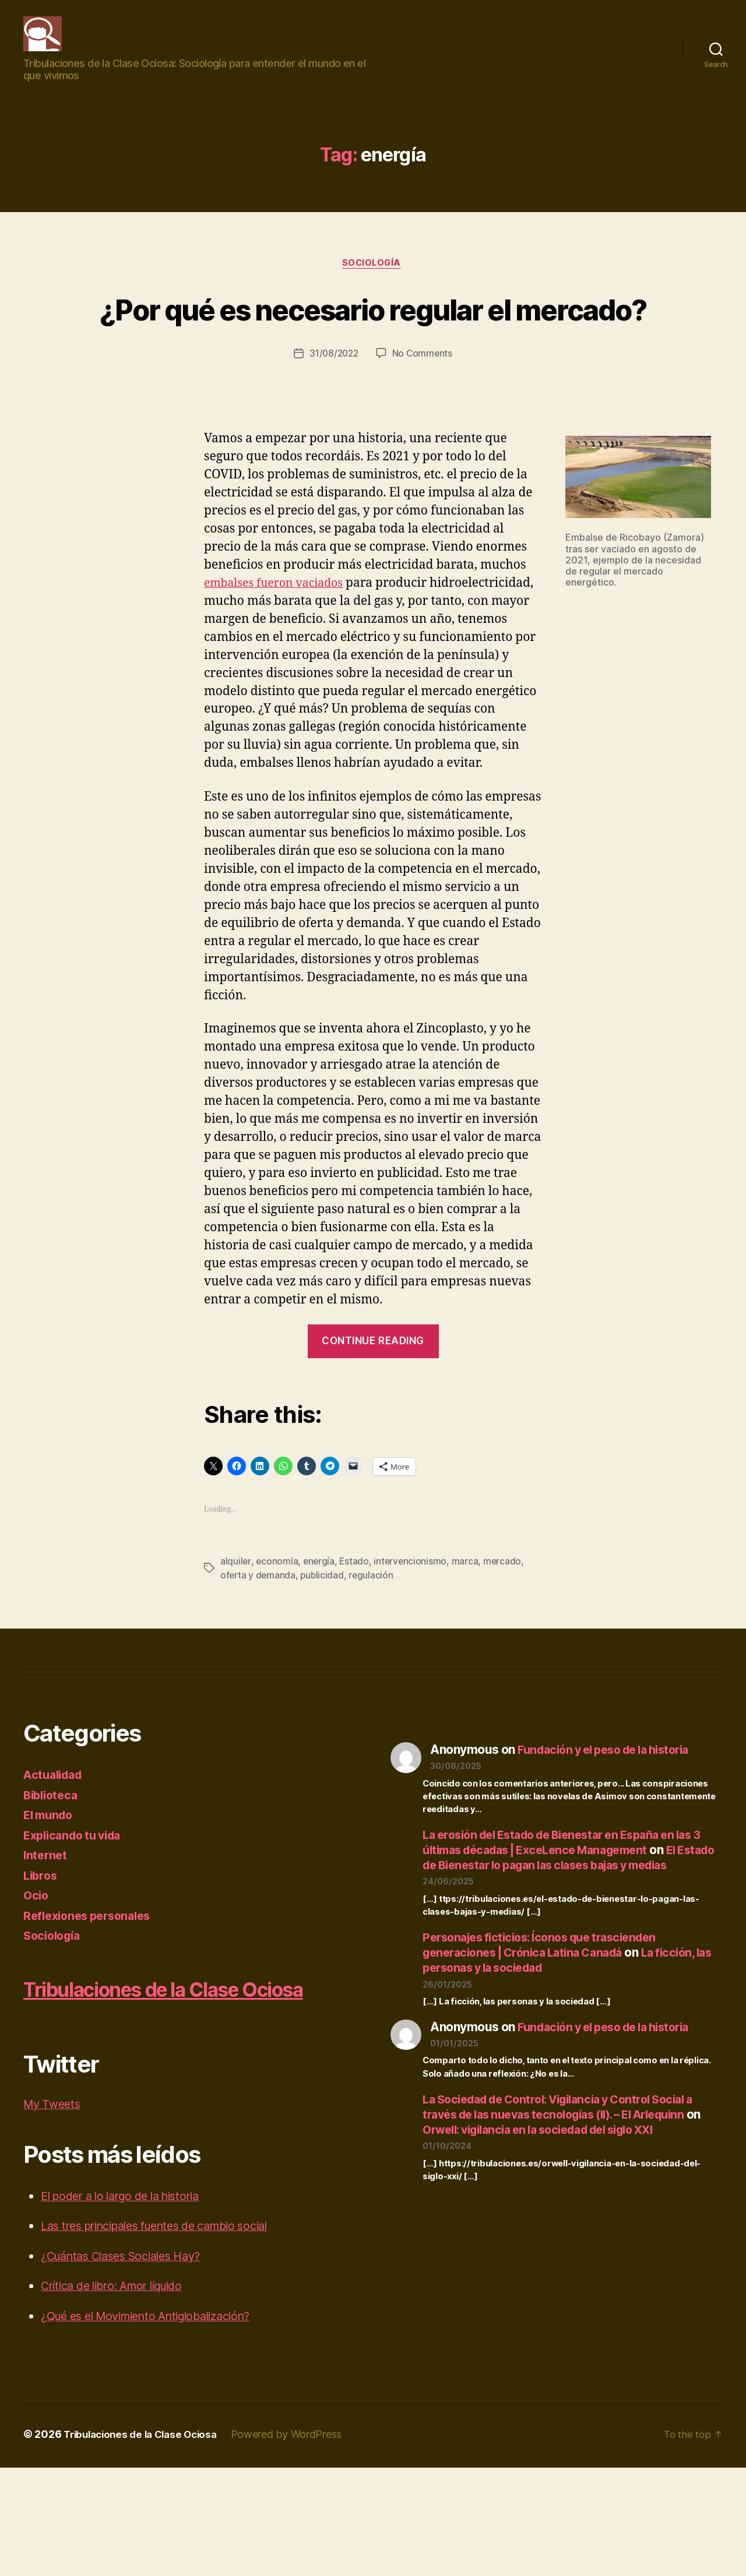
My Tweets (54, 2212)
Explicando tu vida (76, 1915)
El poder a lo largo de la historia (129, 2304)
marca (468, 1641)
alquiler (235, 1641)
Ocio (36, 1975)
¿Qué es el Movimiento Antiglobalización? (158, 2425)
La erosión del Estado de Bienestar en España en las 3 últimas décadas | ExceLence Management (569, 1922)
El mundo (50, 1894)
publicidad (324, 1655)
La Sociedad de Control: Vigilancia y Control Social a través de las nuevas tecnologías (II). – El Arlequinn (571, 2201)
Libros (41, 1955)
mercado (505, 1641)
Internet (46, 1934)
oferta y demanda (258, 1655)
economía (277, 1641)
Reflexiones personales (91, 1995)
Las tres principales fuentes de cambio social (168, 2334)
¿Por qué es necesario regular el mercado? (373, 347)
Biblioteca (52, 1874)
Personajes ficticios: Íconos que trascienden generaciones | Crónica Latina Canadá (549, 2040)
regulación (373, 1655)
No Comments (424, 415)
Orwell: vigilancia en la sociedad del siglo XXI (567, 2224)
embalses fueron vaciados (279, 645)
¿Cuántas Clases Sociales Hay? (129, 2364)
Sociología (373, 281)
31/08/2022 (333, 415)
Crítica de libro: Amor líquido (120, 2394)
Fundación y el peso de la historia (612, 1829)
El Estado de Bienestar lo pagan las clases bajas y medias (564, 1945)
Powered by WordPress (297, 2543)
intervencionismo (413, 1641)
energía (320, 1641)
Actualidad (55, 1854)
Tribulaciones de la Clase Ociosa (145, 2543)
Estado (356, 1641)
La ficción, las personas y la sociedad (568, 2055)
